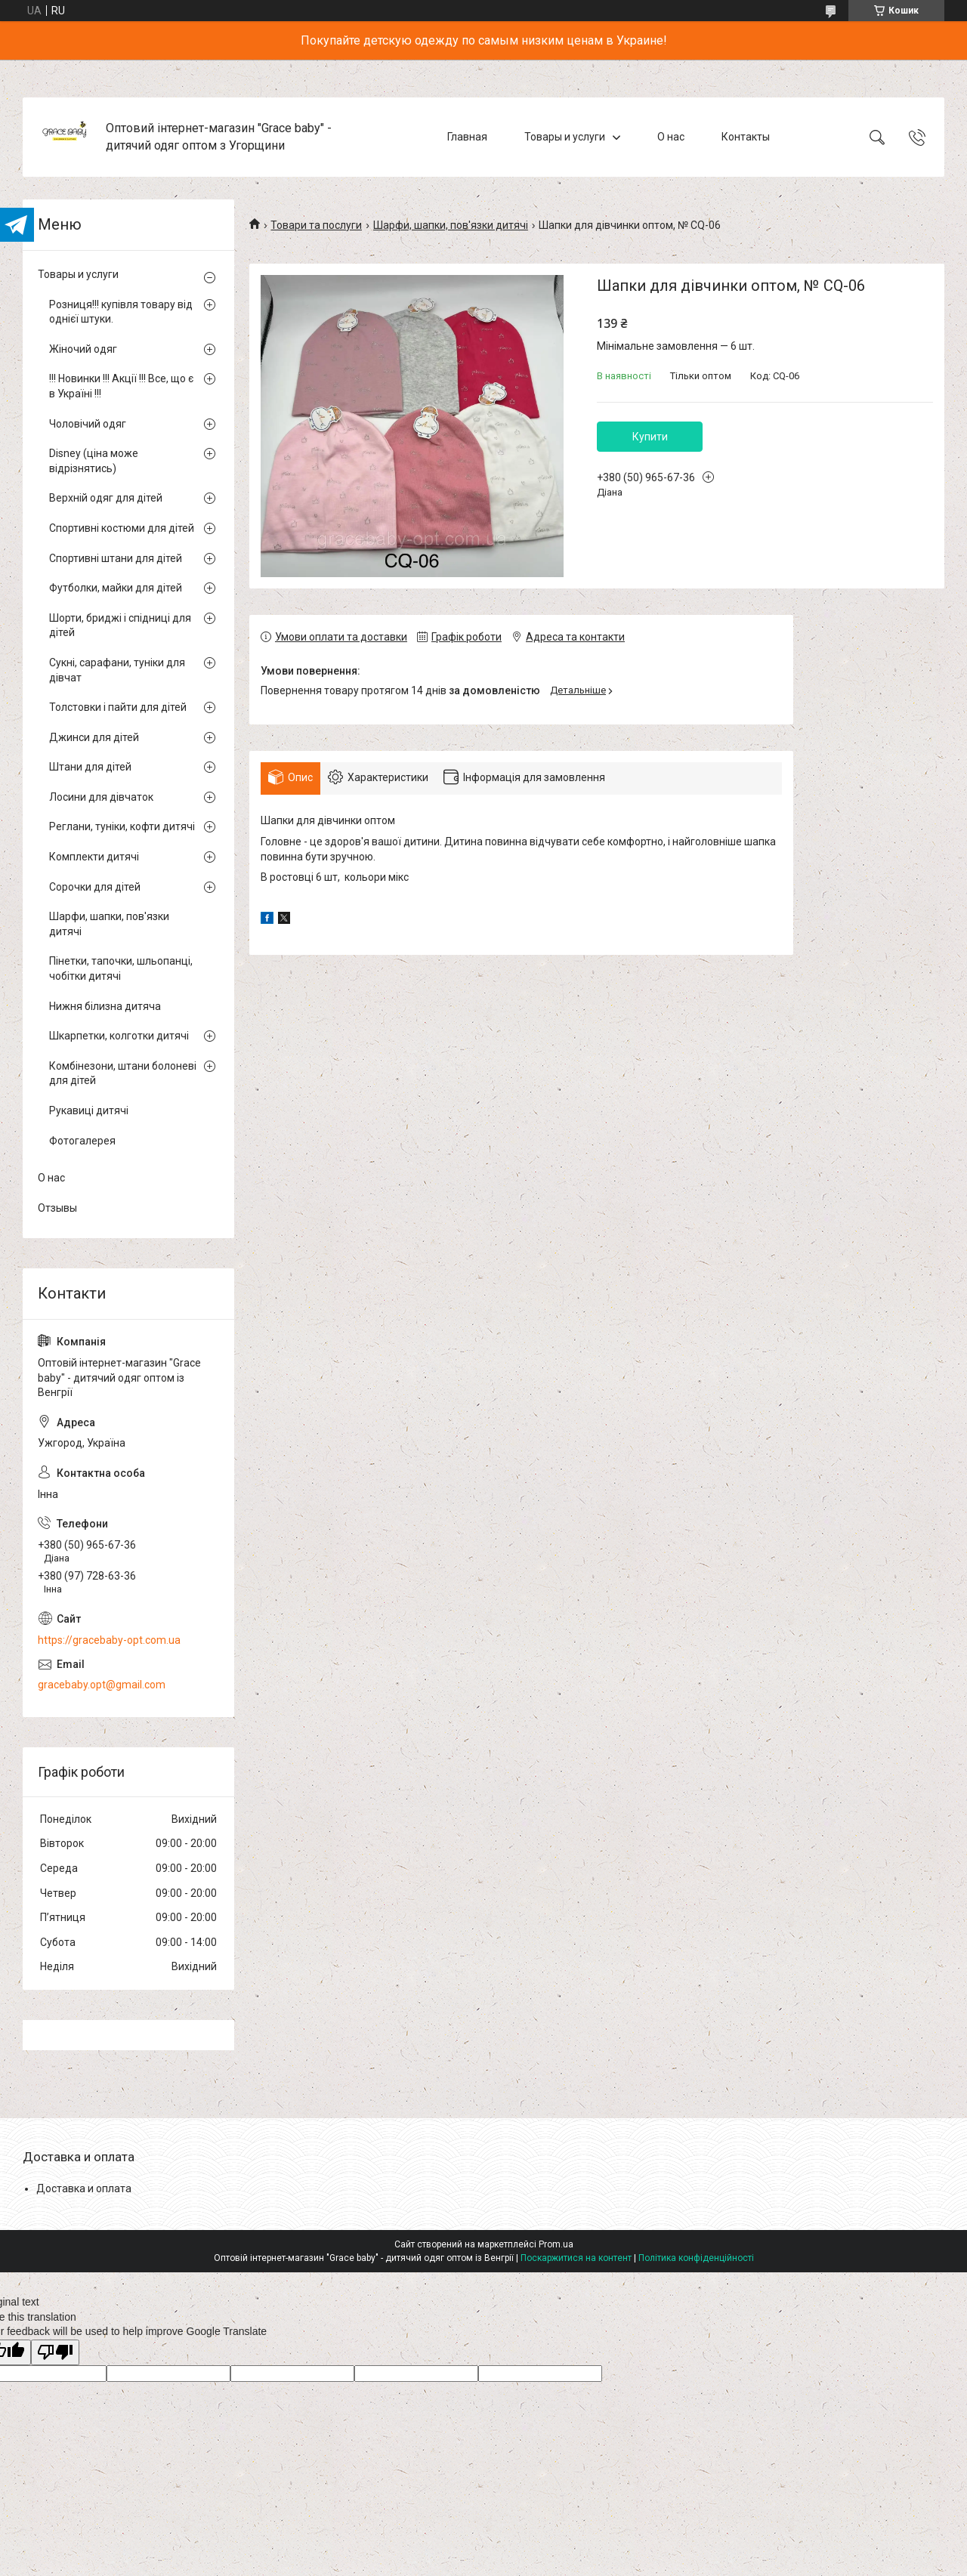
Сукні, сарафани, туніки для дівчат (117, 670)
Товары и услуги (564, 137)
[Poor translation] (55, 2353)
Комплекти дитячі (94, 857)
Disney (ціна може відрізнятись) (93, 460)
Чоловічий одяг (87, 424)
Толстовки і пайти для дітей (118, 707)
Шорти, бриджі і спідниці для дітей (120, 625)
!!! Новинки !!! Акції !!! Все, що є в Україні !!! (121, 386)
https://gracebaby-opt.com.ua (109, 1640)
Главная (467, 137)
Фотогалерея (82, 1141)
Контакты (745, 137)
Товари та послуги (316, 225)
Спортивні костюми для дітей (121, 528)
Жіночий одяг (83, 349)
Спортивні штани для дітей (115, 558)
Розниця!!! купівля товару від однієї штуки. (121, 312)
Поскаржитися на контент (576, 2258)
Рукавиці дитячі (88, 1110)
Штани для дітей (90, 767)
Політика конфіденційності (696, 2258)
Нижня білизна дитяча (105, 1006)
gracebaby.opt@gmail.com (101, 1685)
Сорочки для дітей (95, 887)
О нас (670, 137)
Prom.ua (556, 2244)
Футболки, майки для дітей (115, 588)
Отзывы (57, 1208)
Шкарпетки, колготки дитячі (119, 1036)
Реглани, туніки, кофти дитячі (122, 826)
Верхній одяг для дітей (105, 498)
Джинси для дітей (94, 737)
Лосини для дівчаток (101, 797)
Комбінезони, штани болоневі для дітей (122, 1073)
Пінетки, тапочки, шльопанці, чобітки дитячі (121, 968)
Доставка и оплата (83, 2188)
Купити (650, 437)
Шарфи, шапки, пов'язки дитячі (450, 225)
